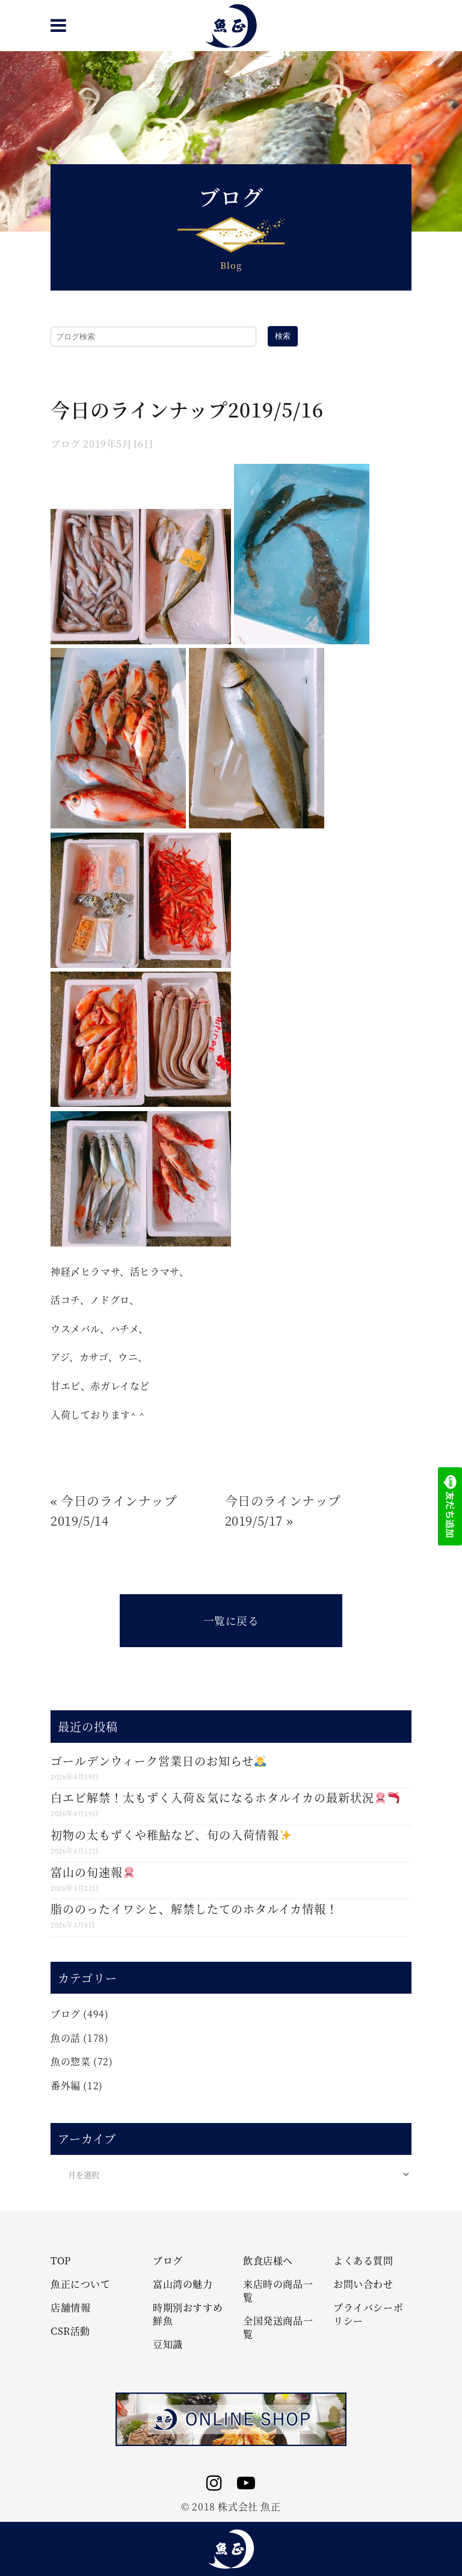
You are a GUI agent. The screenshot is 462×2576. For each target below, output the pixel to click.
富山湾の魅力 (183, 2284)
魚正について (81, 2284)
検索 (283, 335)
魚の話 (66, 2038)
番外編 (66, 2085)
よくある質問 (363, 2260)
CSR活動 (70, 2331)
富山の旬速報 (93, 1872)
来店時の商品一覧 (278, 2291)
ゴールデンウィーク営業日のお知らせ (158, 1760)
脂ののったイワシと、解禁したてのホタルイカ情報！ (194, 1908)
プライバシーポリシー (368, 2314)
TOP (61, 2260)
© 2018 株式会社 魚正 (230, 2506)
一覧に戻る (231, 1620)
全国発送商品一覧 (278, 2327)
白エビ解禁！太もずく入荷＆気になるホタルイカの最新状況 (225, 1797)
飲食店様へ (268, 2260)
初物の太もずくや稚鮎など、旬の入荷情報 (171, 1834)
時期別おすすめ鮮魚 (188, 2314)
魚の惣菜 (70, 2061)
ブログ (66, 444)
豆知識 (168, 2344)
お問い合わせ (363, 2284)
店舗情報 (70, 2307)
